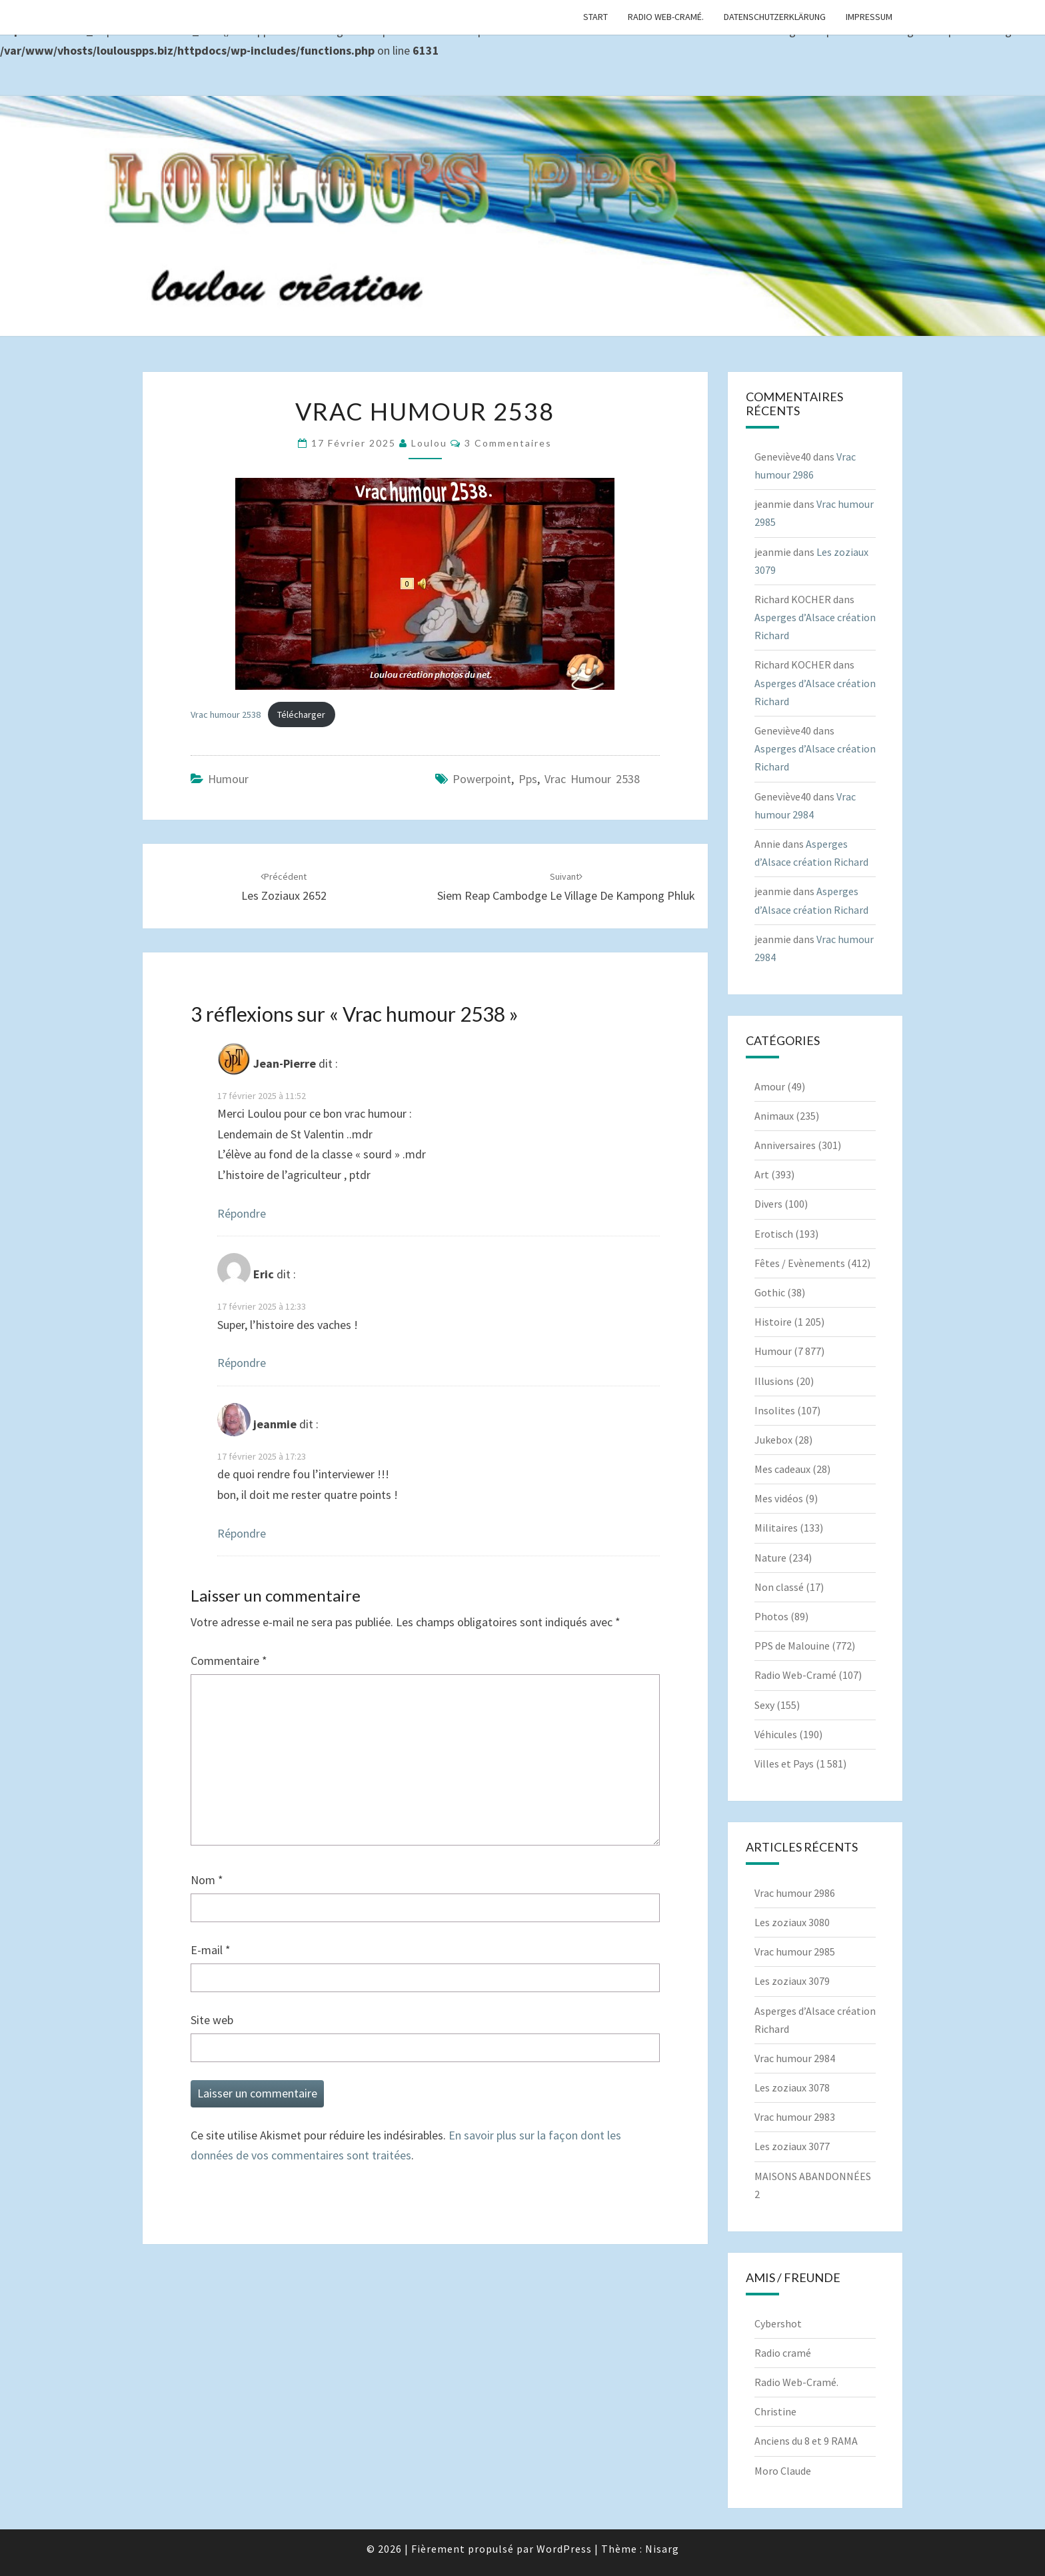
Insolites (774, 1410)
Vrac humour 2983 (794, 2116)
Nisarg (662, 2548)
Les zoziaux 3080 (792, 1922)
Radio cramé (782, 2352)
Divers (768, 1203)
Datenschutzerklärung (775, 17)
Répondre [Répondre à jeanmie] (241, 1533)
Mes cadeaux (782, 1469)
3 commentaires (508, 443)
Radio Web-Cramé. (666, 17)
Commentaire (229, 1660)
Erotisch (773, 1233)
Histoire (773, 1321)
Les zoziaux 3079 (792, 1980)
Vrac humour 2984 (794, 2058)
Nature (770, 1557)
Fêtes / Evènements (799, 1263)
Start (595, 17)
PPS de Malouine (792, 1645)
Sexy (764, 1705)
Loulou (429, 443)
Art (761, 1174)
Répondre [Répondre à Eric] (241, 1362)
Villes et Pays (784, 1763)
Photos (771, 1616)
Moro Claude (782, 2470)
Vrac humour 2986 (794, 1893)
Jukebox (773, 1439)
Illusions (774, 1381)
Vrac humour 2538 (226, 714)
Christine (775, 2411)
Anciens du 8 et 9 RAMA (806, 2440)
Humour (228, 778)
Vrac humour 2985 (794, 1951)
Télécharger (301, 714)
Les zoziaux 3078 (792, 2087)
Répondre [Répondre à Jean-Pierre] (241, 1213)
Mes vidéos (778, 1498)
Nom (207, 1880)
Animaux (774, 1115)
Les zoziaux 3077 (792, 2146)
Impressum (869, 17)
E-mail (211, 1949)
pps (528, 778)
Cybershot (778, 2323)
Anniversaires (785, 1145)
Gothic (769, 1292)
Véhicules (775, 1734)
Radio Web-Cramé (795, 1675)
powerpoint (482, 778)
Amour (769, 1086)
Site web (212, 2019)
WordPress (564, 2548)
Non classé (779, 1587)
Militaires (776, 1527)
